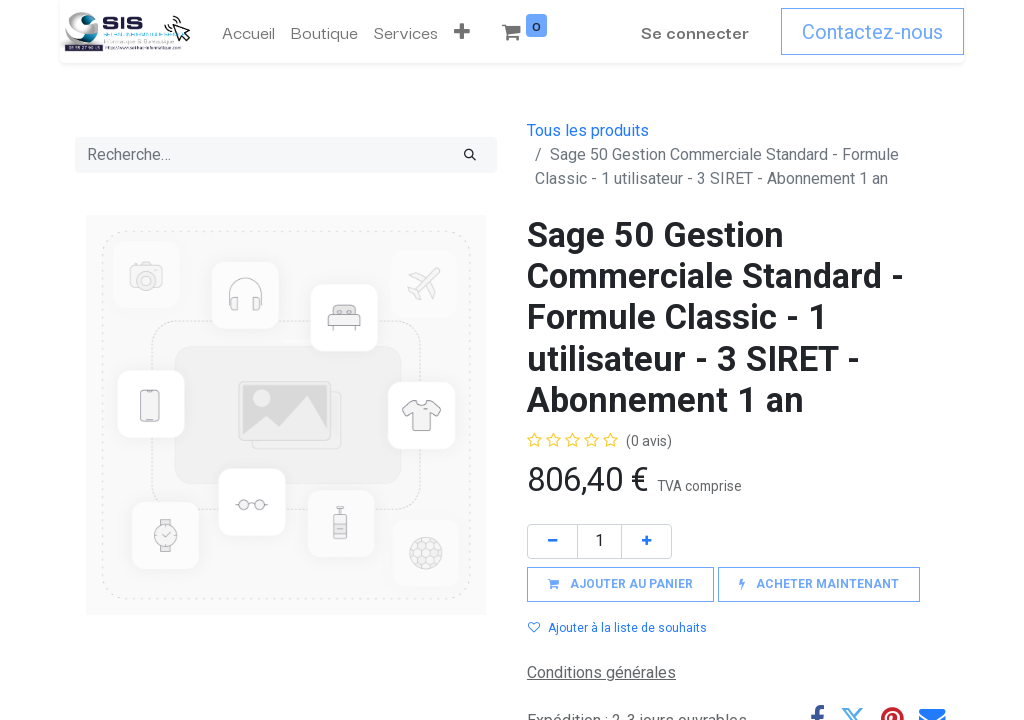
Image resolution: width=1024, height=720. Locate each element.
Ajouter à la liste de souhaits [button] (617, 628)
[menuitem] (248, 32)
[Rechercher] (470, 155)
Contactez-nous (872, 32)
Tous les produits (588, 130)
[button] (462, 32)
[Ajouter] (646, 541)
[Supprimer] (552, 541)
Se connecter (695, 31)
